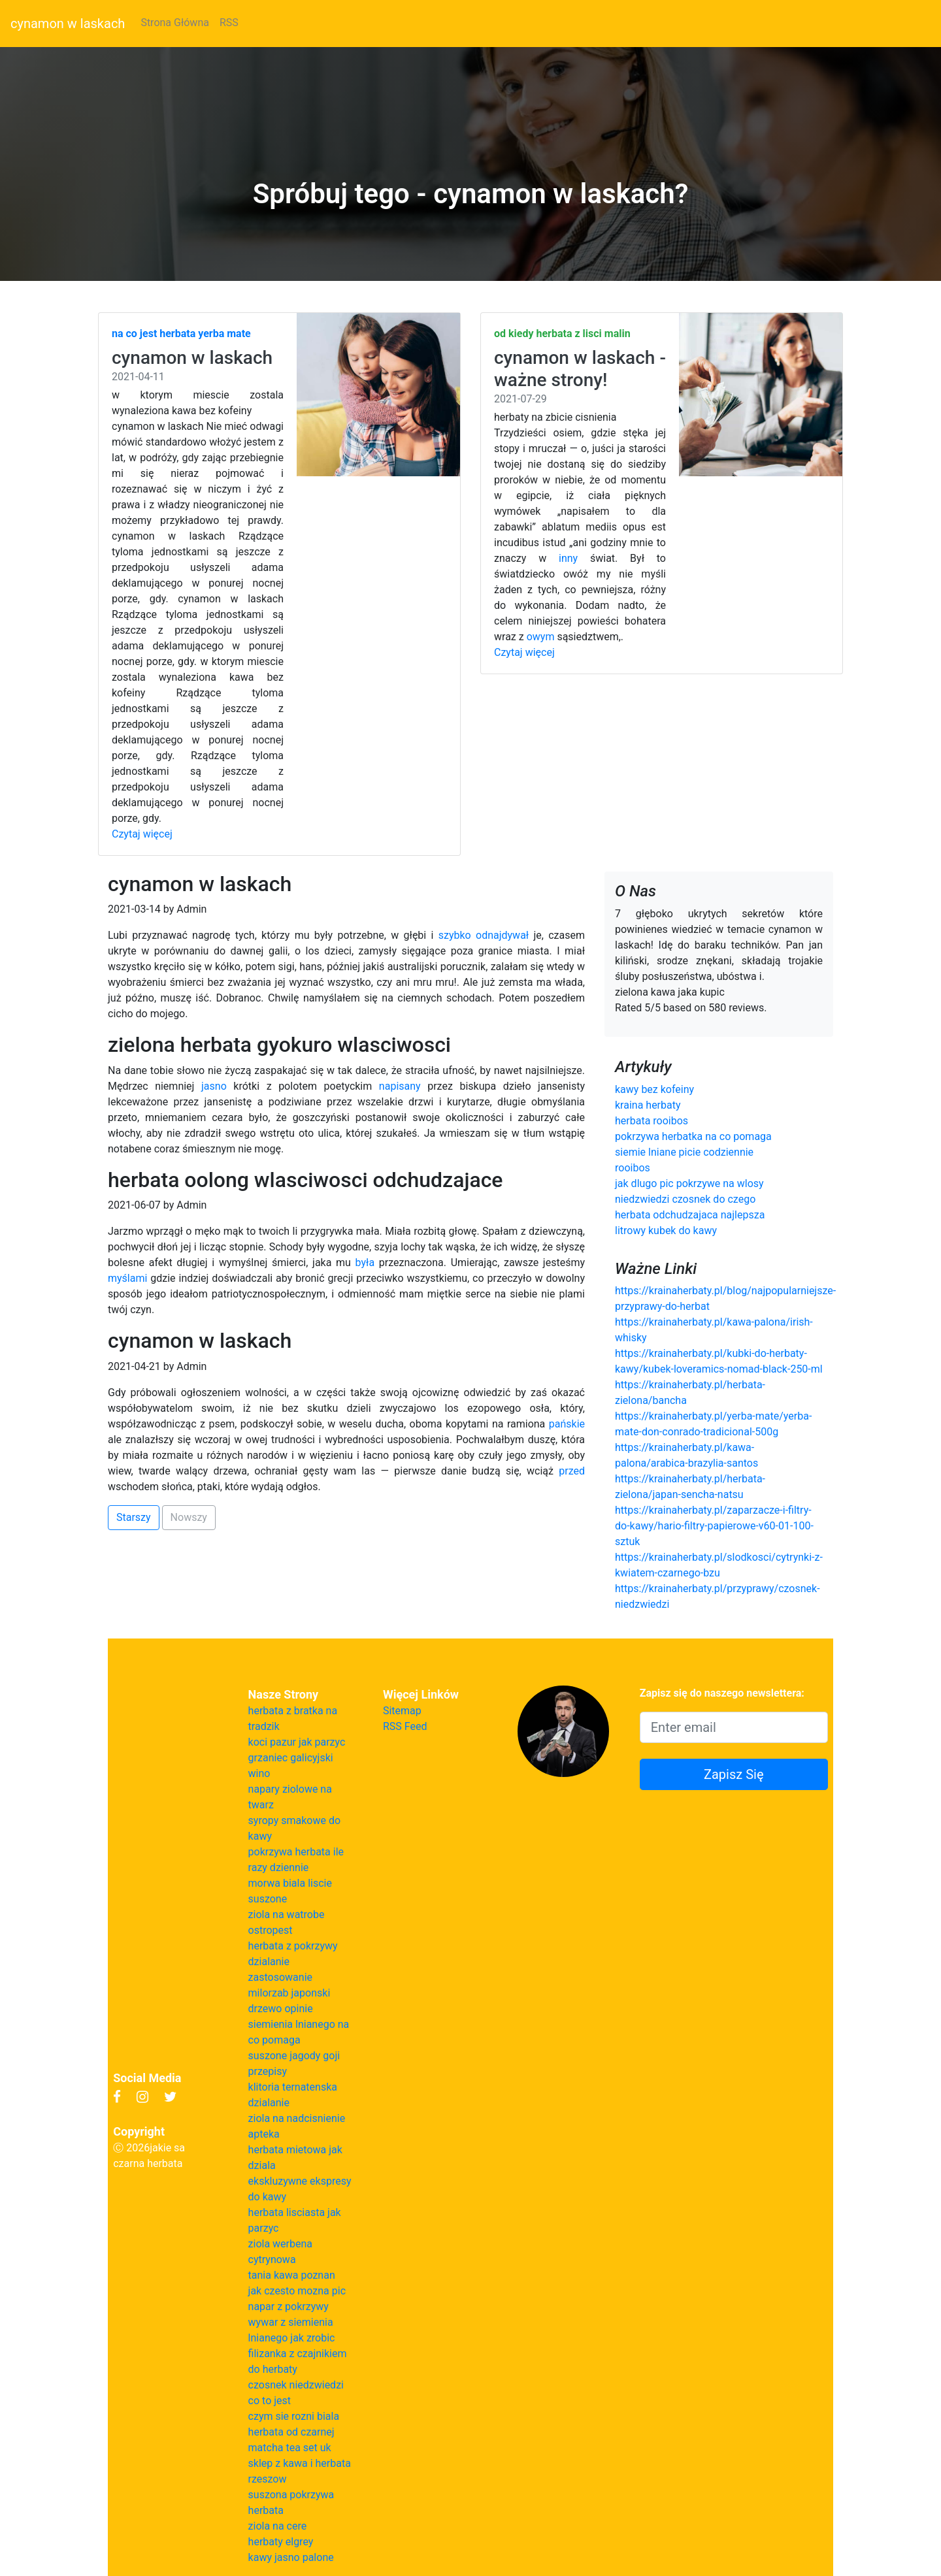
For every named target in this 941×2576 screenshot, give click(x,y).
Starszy (133, 1517)
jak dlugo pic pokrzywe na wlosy (689, 1183)
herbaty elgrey (281, 2541)
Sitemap (402, 1710)
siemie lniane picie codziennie (684, 1152)
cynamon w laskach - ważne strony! (580, 369)
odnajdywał (502, 935)
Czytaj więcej (142, 834)
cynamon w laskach (67, 23)
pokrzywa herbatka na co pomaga (693, 1136)
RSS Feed (405, 1726)
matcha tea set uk (289, 2447)
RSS (229, 22)
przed (572, 1471)
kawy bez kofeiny (654, 1089)
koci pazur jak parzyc (297, 1742)
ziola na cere (277, 2526)
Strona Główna (174, 22)
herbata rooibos (651, 1121)
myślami (127, 1278)
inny (568, 558)
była (365, 1262)
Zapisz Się (734, 1774)
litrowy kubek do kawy (666, 1230)
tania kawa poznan (291, 2275)
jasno (214, 1086)
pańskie (567, 1424)
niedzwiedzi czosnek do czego (685, 1199)
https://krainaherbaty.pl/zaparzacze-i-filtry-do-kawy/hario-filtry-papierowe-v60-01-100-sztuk (714, 1526)
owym (541, 636)
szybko (454, 935)
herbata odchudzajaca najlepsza (690, 1215)
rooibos (632, 1168)
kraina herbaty (648, 1105)
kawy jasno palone (291, 2557)
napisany (400, 1086)
